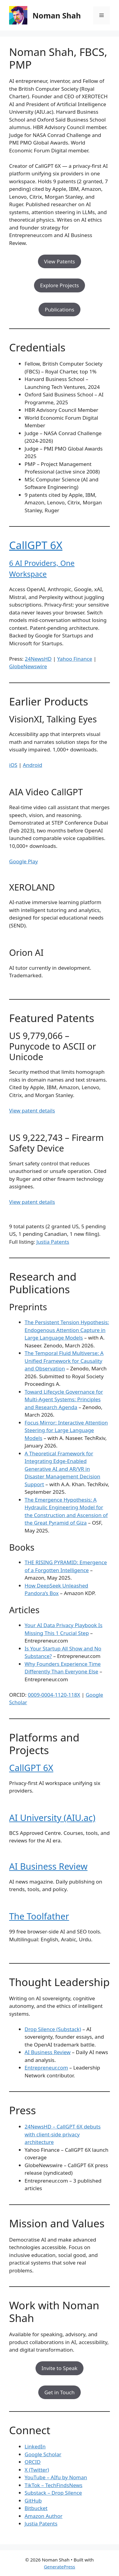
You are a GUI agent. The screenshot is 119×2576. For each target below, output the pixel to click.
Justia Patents (52, 1241)
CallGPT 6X (36, 545)
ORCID (33, 2461)
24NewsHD (38, 658)
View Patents (59, 261)
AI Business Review (48, 1866)
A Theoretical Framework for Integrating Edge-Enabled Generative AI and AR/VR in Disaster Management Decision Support (62, 1469)
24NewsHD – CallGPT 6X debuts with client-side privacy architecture (62, 2134)
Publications (59, 309)
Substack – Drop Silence (53, 2492)
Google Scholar (43, 2454)
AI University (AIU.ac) (52, 1817)
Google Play (23, 861)
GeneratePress (59, 2567)
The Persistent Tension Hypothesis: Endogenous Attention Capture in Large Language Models (67, 1330)
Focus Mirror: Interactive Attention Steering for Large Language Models (66, 1430)
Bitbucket (36, 2508)
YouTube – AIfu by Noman (56, 2477)
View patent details (32, 1110)
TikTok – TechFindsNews (53, 2485)
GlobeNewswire (28, 666)
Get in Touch (59, 2392)
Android (32, 764)
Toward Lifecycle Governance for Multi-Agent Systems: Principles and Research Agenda (64, 1399)
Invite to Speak (59, 2368)
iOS (13, 764)
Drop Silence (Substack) (53, 2029)
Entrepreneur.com (46, 2067)
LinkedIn (35, 2446)
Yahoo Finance (74, 658)
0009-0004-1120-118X (54, 1694)
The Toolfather (39, 1916)
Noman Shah (56, 15)
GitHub (33, 2500)
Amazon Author (44, 2515)
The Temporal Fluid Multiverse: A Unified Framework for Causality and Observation (64, 1361)
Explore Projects (59, 285)
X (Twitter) (37, 2469)
